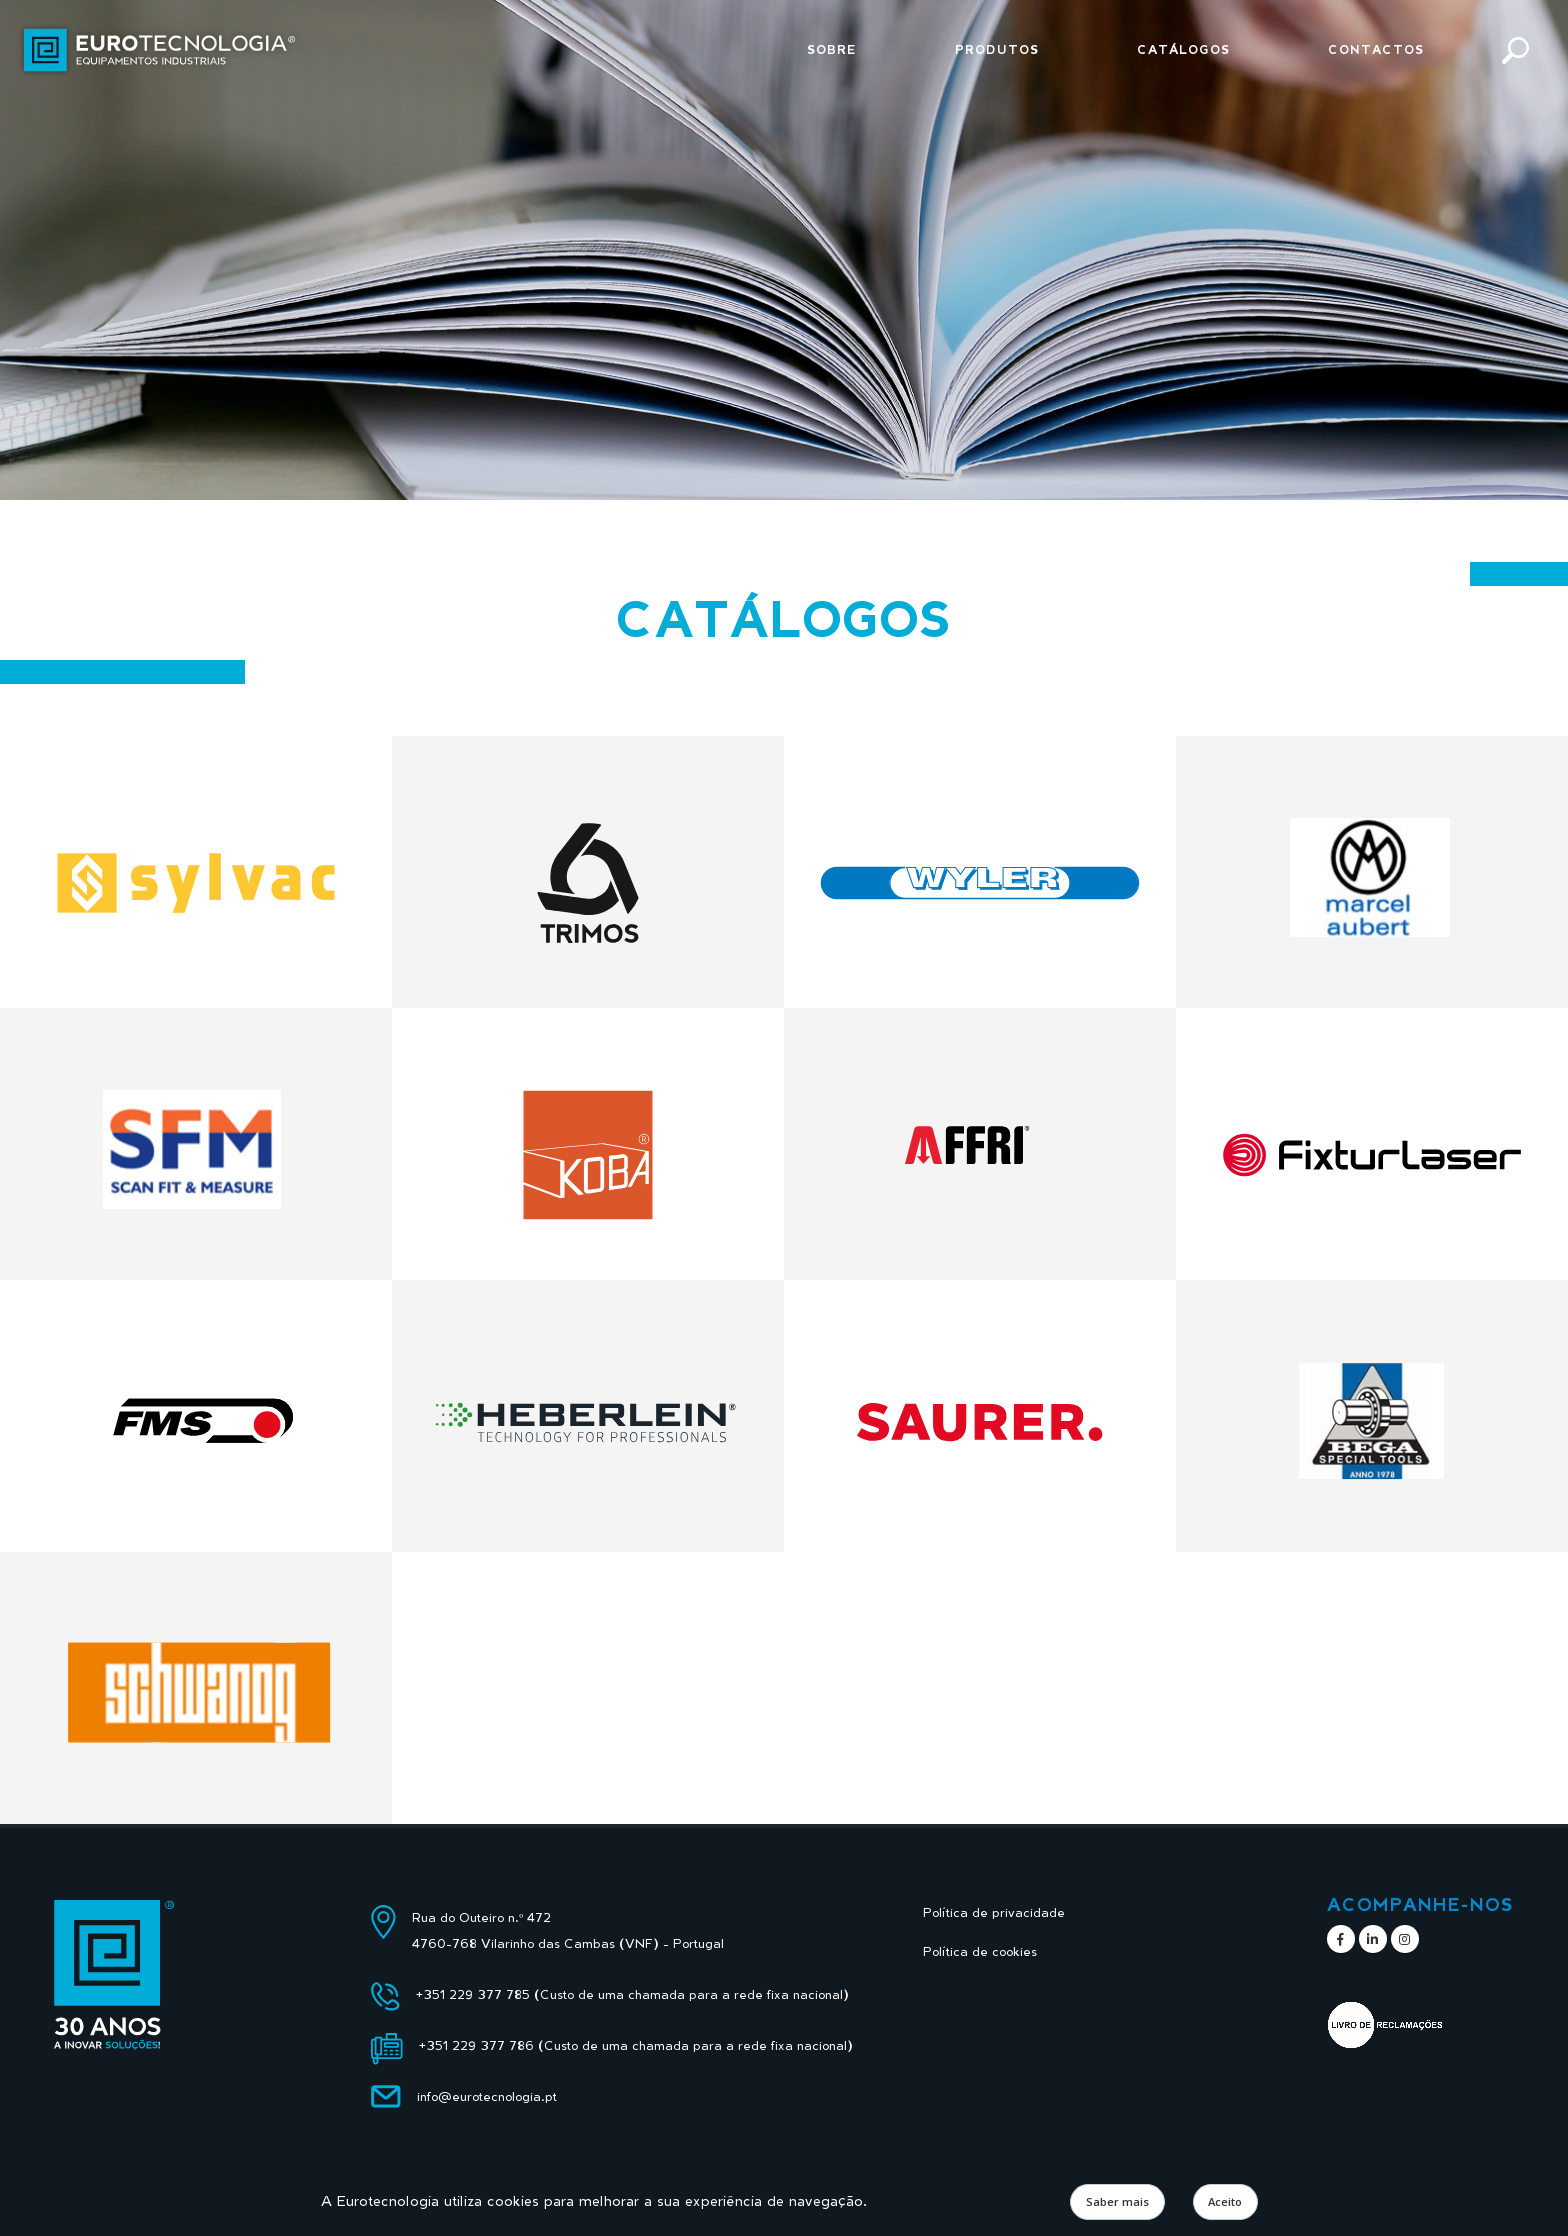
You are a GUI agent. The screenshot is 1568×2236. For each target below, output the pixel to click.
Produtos (997, 49)
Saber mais (1117, 2201)
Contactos (1376, 49)
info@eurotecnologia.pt (487, 2096)
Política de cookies (980, 1951)
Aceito (1225, 2201)
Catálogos (1183, 49)
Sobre (832, 49)
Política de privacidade (994, 1912)
